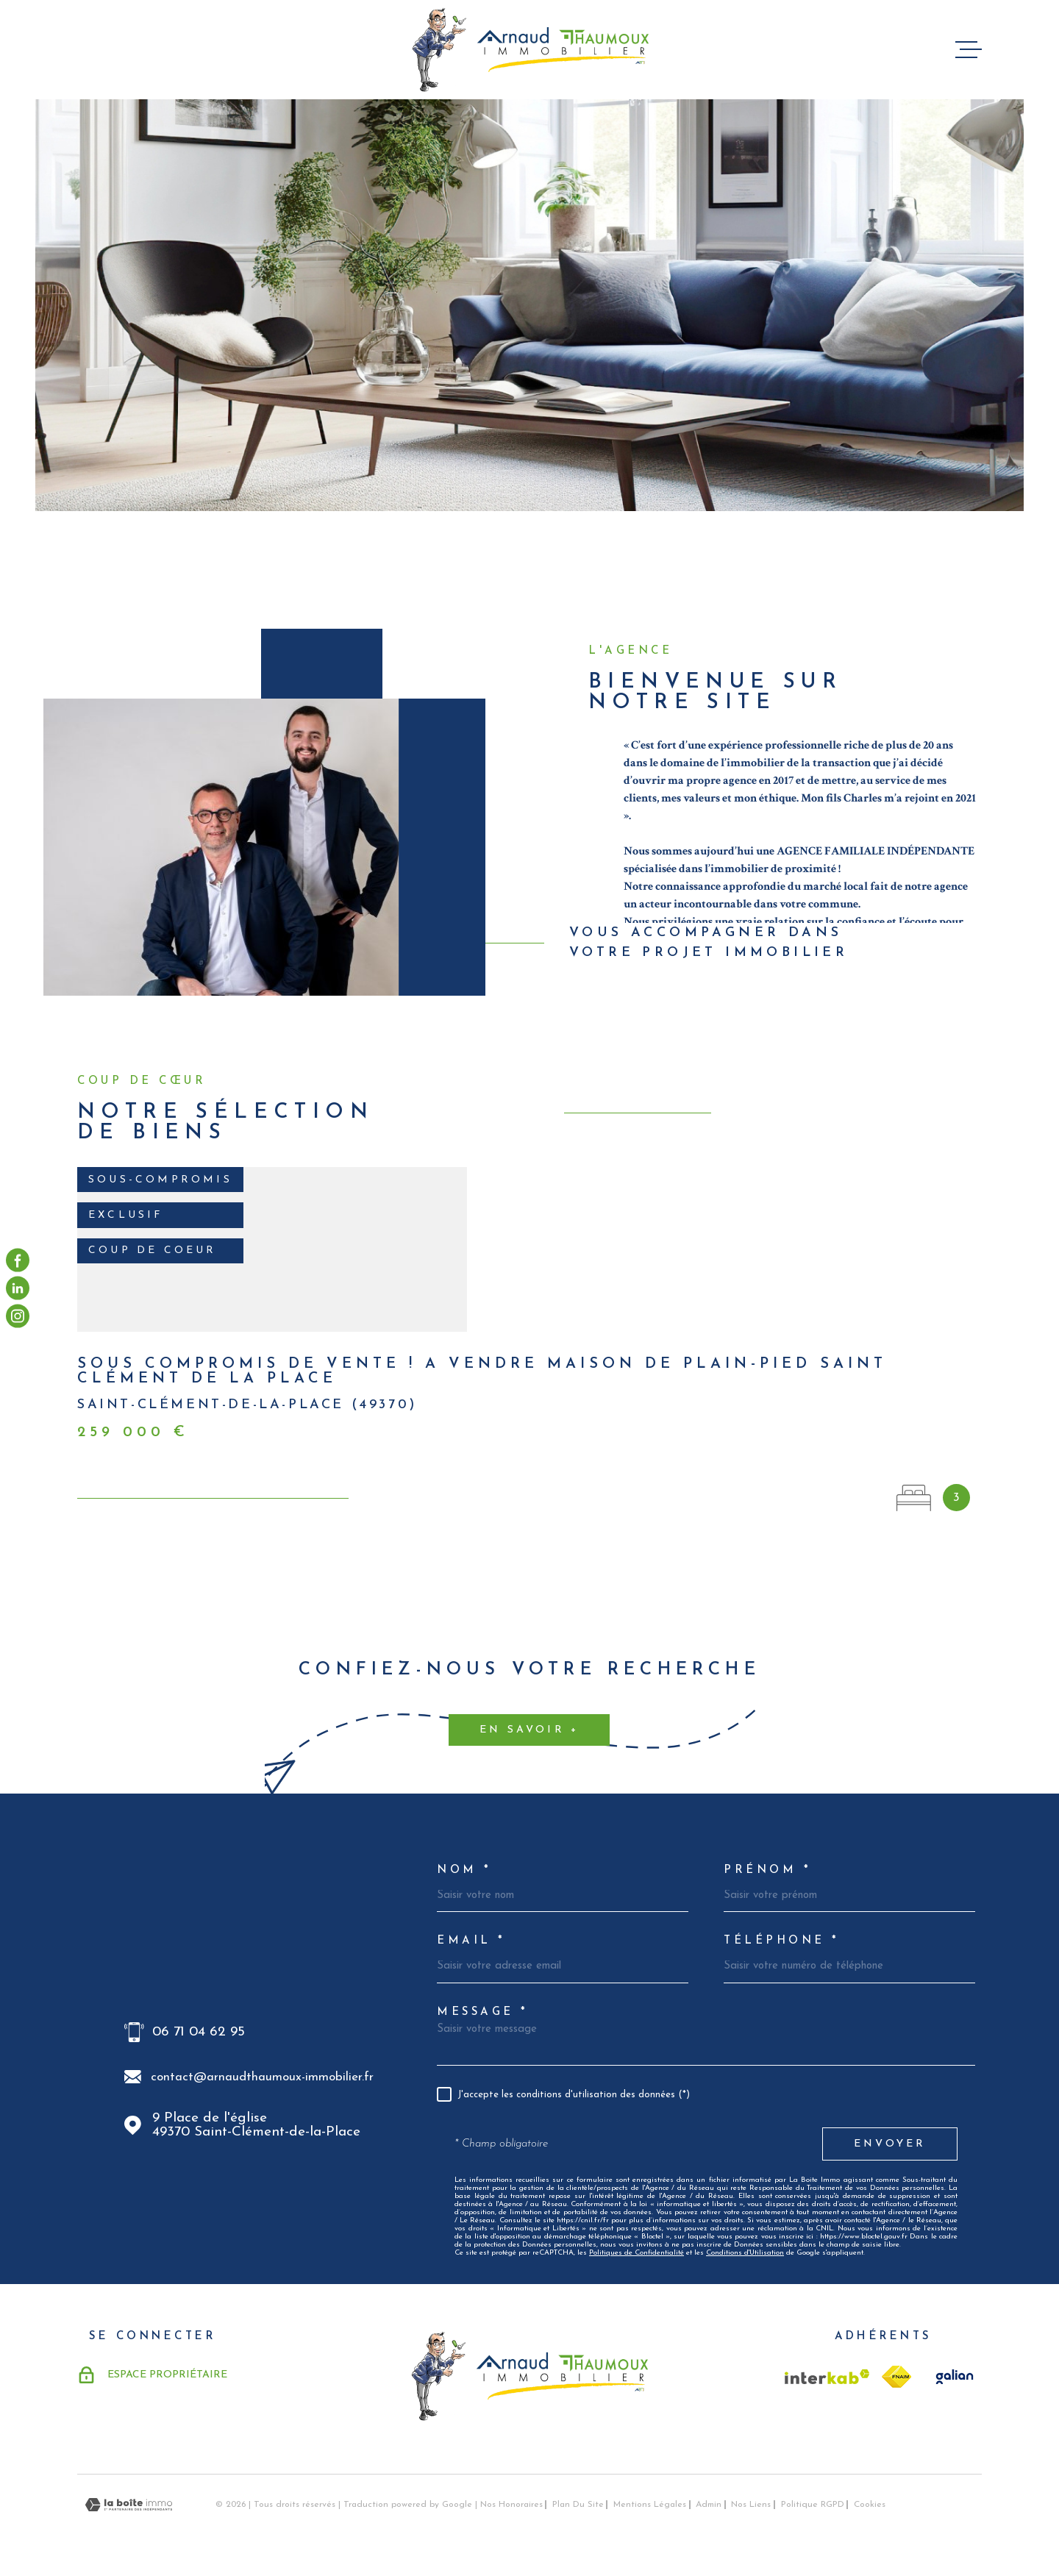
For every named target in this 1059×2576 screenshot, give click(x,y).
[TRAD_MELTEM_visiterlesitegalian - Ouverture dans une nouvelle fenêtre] (952, 2376)
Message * (483, 2012)
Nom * (464, 1870)
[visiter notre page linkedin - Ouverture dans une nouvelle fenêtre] (17, 1288)
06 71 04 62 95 (198, 2032)
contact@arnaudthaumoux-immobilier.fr (262, 2077)
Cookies (869, 2504)
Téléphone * (782, 1941)
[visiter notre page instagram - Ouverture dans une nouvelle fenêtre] (17, 1316)
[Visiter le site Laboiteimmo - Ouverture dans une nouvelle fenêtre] (128, 2505)
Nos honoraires (511, 2504)
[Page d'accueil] (530, 49)
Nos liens (751, 2504)
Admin (708, 2504)
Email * (471, 1941)
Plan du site (578, 2504)
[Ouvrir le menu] (968, 50)
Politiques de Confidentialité (636, 2253)
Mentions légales (649, 2504)
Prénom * (767, 1870)
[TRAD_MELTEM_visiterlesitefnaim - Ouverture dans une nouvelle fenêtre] (896, 2377)
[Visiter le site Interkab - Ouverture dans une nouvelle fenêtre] (827, 2376)
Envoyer (890, 2143)
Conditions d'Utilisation (745, 2253)
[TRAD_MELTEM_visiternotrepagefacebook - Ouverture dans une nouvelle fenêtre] (17, 1259)
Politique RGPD (812, 2504)
